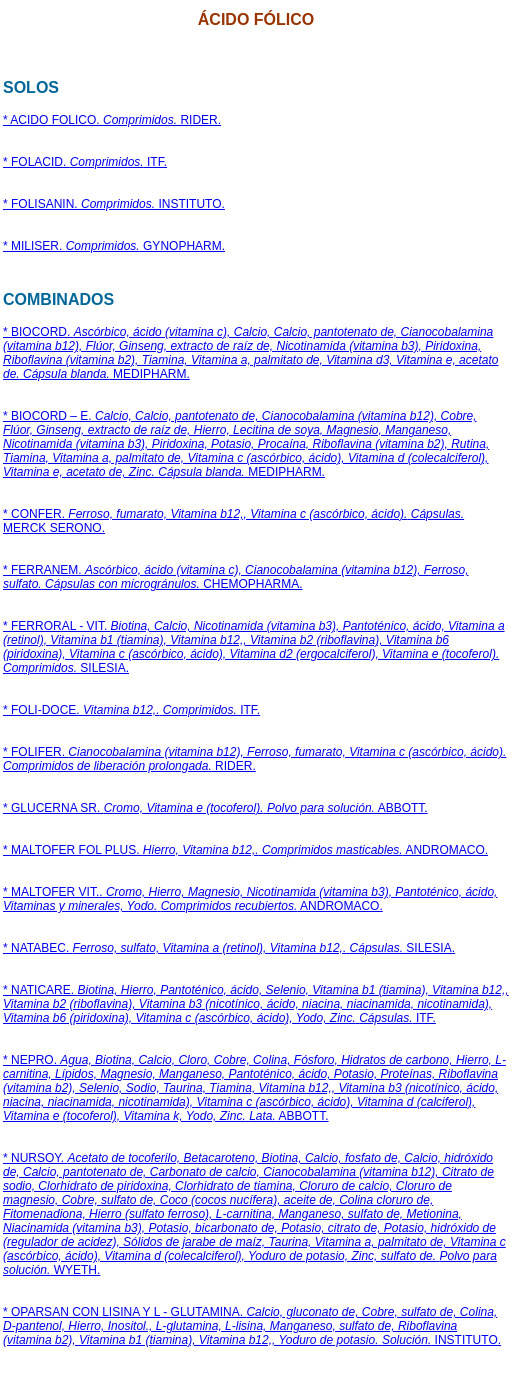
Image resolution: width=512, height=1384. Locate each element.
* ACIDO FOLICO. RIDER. (112, 120)
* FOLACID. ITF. (85, 162)
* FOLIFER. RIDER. (254, 759)
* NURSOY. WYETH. (254, 1214)
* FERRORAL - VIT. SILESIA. (254, 647)
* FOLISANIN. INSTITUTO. (114, 204)
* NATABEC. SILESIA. (229, 948)
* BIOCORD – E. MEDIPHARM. (246, 444)
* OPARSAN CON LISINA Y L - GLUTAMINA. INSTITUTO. (252, 1326)
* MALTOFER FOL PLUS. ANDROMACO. (245, 850)
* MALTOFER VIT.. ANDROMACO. (250, 899)
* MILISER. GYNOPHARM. (114, 246)
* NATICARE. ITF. (256, 1004)
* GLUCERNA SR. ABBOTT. (215, 808)
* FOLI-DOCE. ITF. (131, 710)
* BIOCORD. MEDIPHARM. (251, 353)
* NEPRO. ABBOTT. (254, 1088)
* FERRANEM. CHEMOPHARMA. (236, 577)
